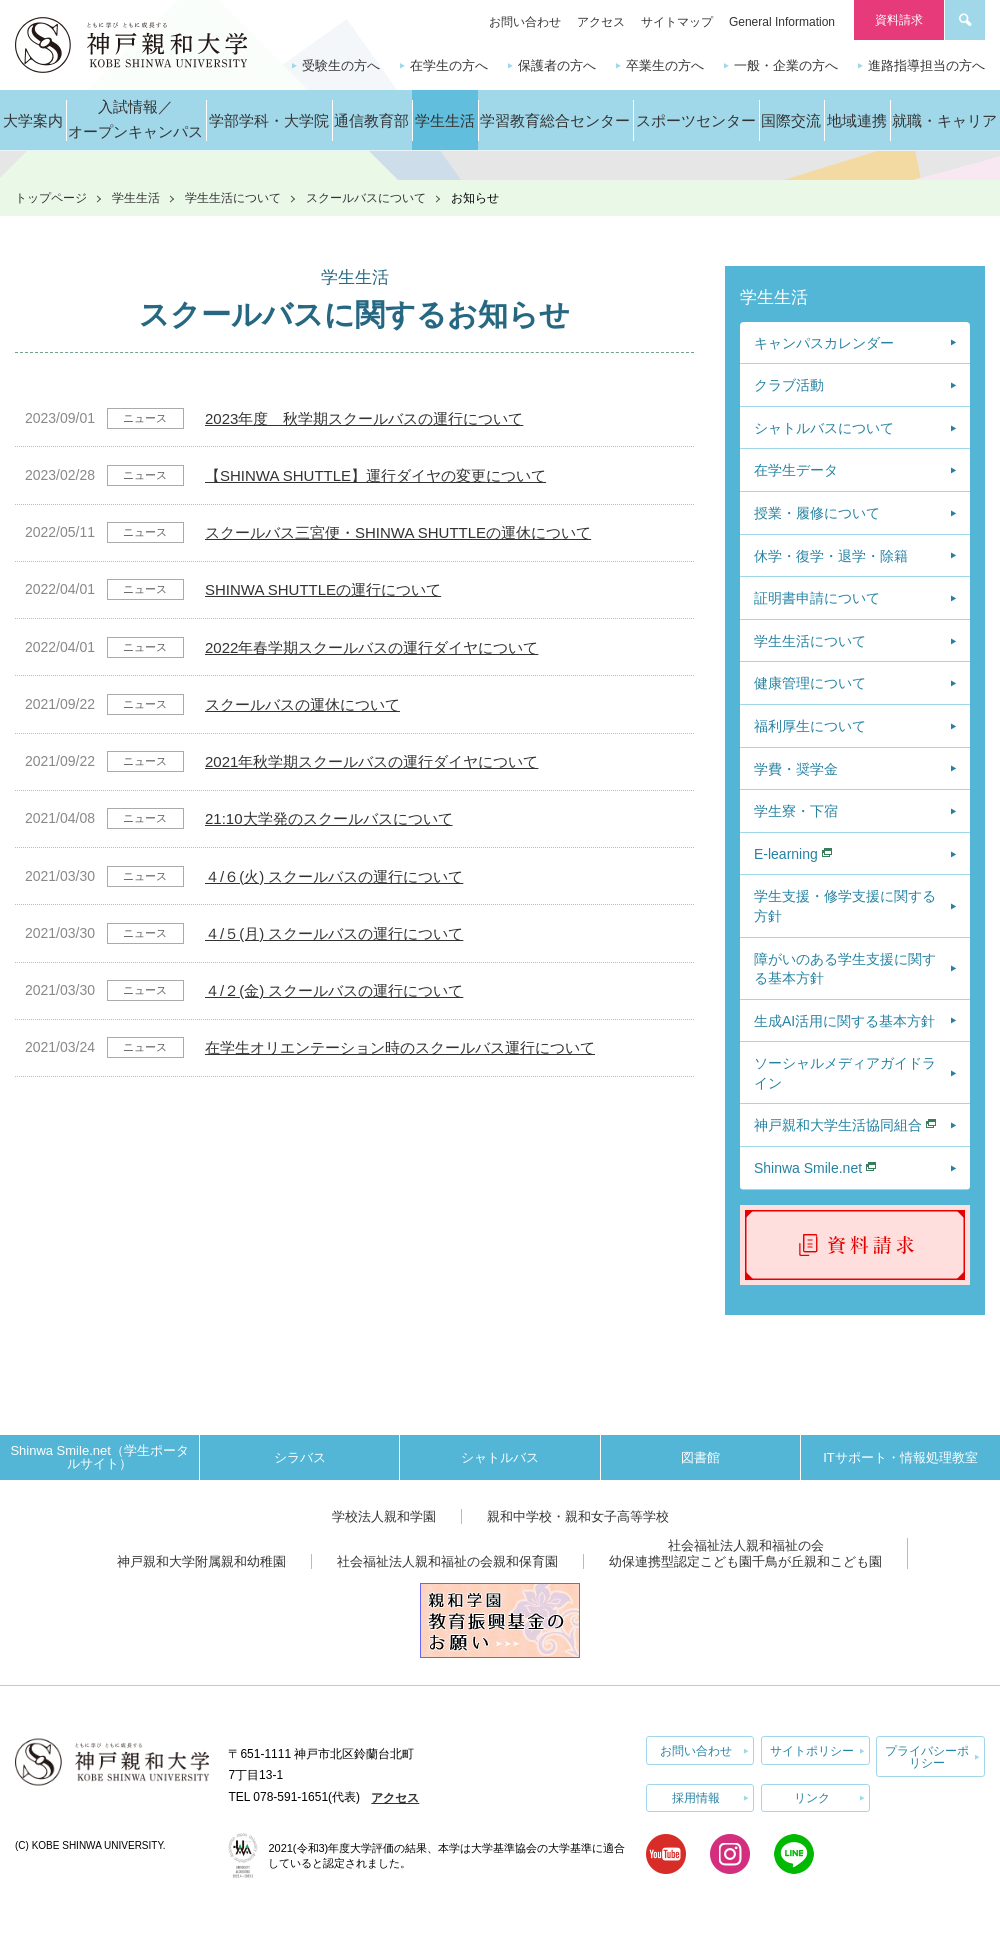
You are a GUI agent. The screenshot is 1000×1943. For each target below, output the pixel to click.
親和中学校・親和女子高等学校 (578, 1516)
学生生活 (136, 198)
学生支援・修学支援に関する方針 (845, 906)
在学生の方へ (449, 65)
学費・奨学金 (796, 769)
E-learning (786, 854)
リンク (812, 1797)
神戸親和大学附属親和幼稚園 (201, 1561)
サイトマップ (677, 22)
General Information (782, 22)
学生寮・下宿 (796, 811)
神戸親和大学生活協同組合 (838, 1125)
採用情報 (696, 1797)
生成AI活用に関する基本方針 (844, 1021)
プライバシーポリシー (927, 1756)
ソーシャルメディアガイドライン (845, 1073)
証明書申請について (817, 598)
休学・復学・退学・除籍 (831, 556)
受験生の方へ (341, 65)
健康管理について (810, 683)
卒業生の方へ (665, 65)
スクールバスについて (366, 198)
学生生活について (233, 198)
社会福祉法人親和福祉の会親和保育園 (447, 1561)
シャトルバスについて (824, 428)
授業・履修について (817, 513)
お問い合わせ (525, 22)
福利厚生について (810, 726)
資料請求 (899, 20)
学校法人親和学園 (384, 1516)
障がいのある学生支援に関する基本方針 (845, 969)
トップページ (51, 198)
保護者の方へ (557, 65)
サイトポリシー (812, 1750)
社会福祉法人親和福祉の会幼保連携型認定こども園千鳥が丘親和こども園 (745, 1553)
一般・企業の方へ (786, 65)
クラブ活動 (789, 385)
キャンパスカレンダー (824, 343)
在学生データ (796, 470)
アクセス (601, 22)
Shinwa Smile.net (808, 1168)
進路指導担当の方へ (926, 65)
